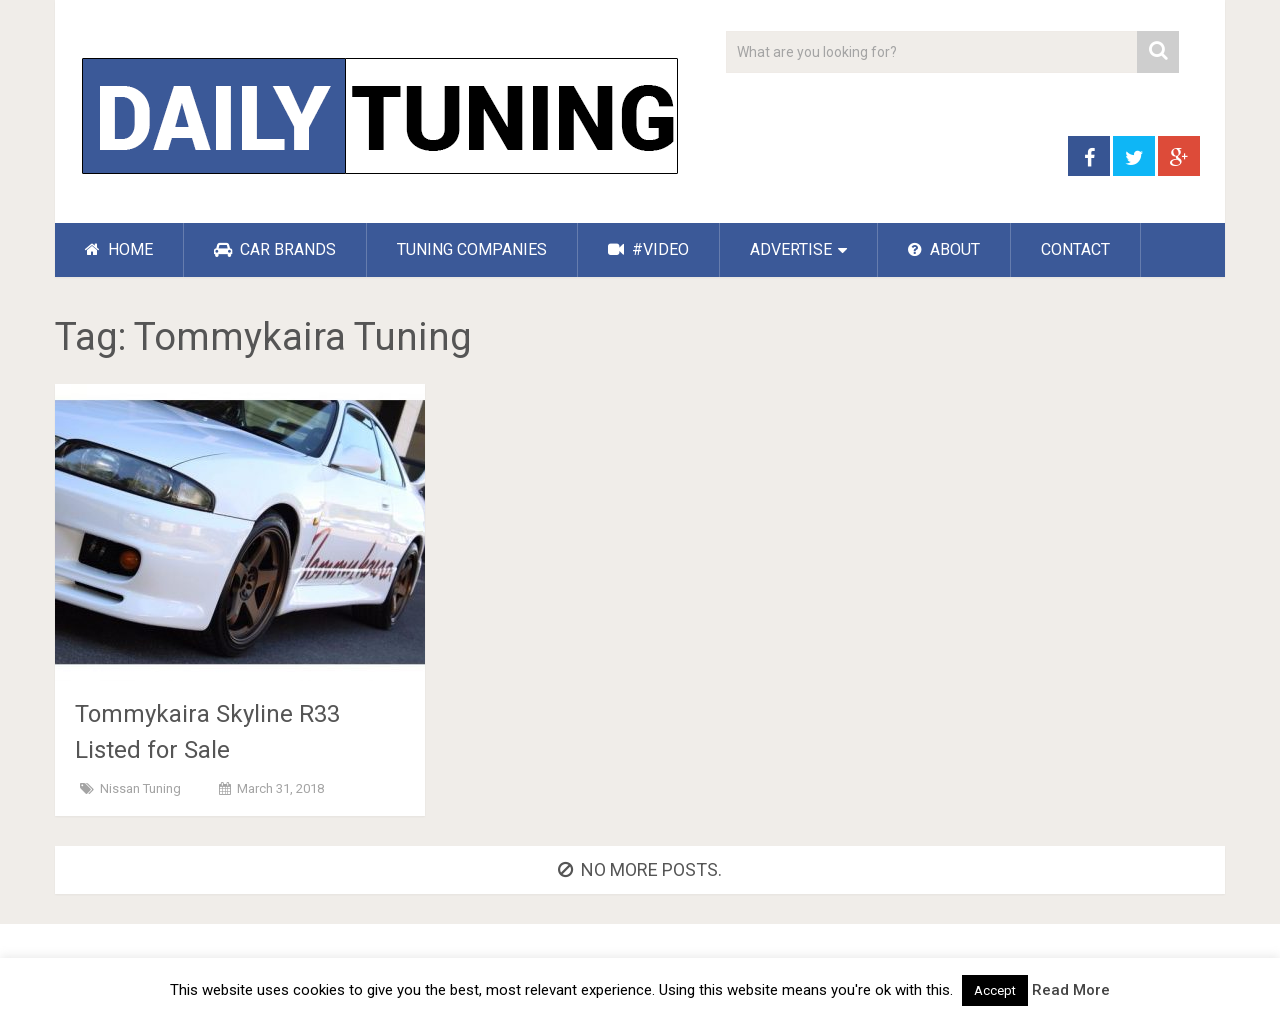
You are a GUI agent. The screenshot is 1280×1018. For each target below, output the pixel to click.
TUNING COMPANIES (472, 249)
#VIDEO (648, 249)
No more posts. (640, 869)
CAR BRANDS (275, 249)
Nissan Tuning (140, 788)
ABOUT (944, 249)
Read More (1071, 990)
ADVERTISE (791, 249)
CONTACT (1075, 249)
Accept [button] (995, 990)
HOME (119, 249)
